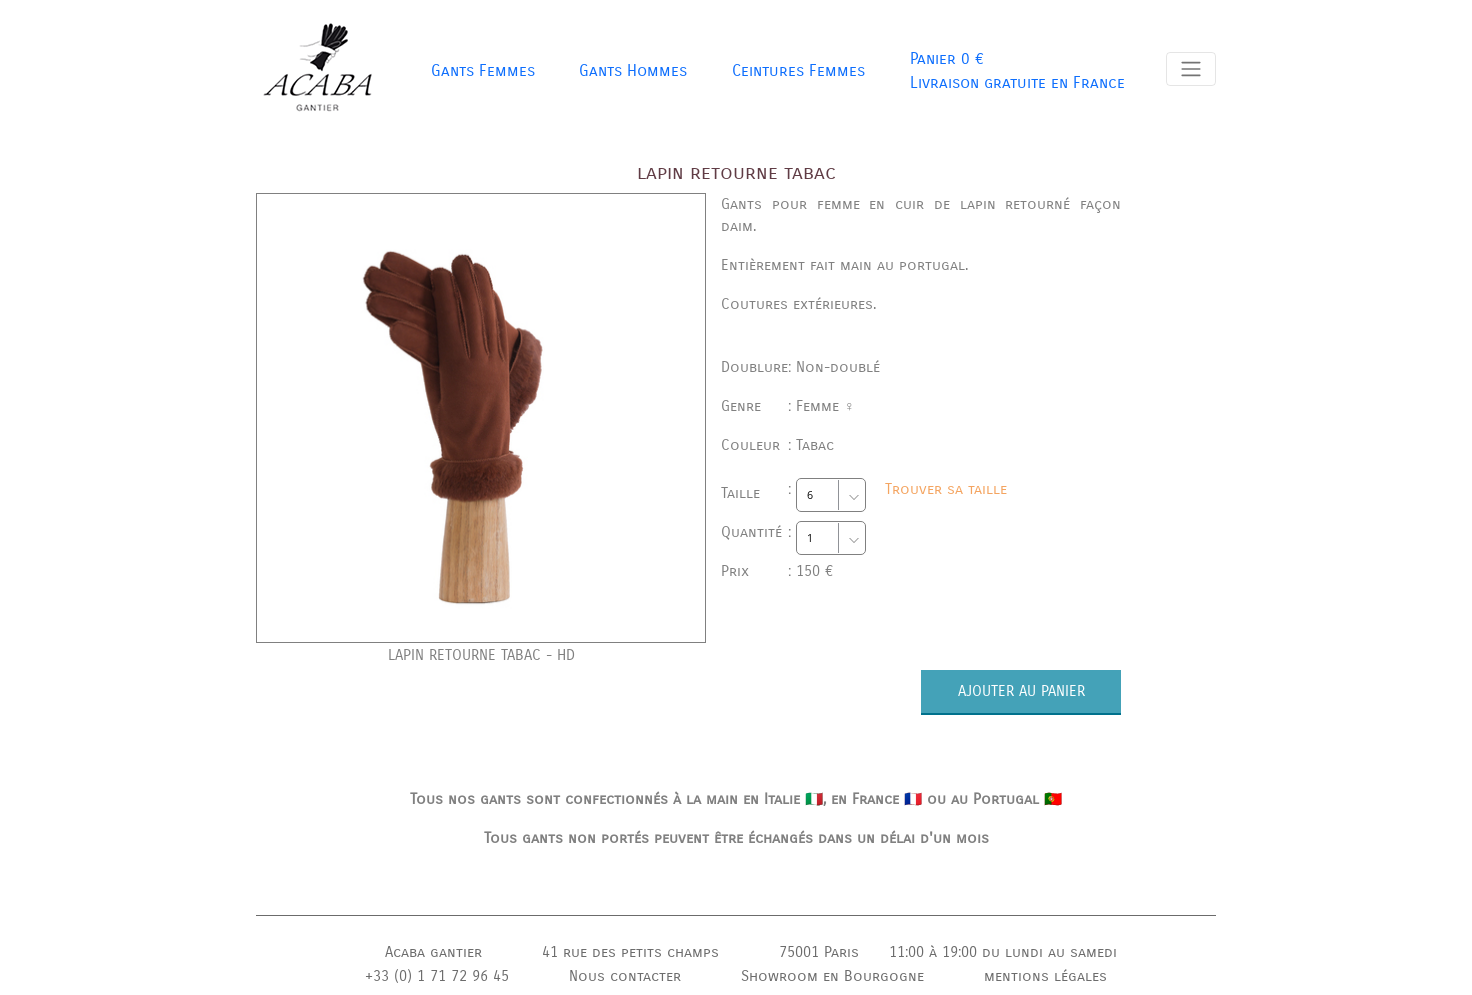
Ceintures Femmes (798, 70)
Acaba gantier (433, 952)
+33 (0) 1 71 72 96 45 (437, 976)
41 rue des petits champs (630, 952)
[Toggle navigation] (1191, 69)
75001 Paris (819, 952)
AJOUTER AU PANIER (1021, 691)
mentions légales (1045, 976)
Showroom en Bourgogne (832, 976)
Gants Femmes (483, 70)
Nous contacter (625, 976)
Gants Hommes (633, 70)
